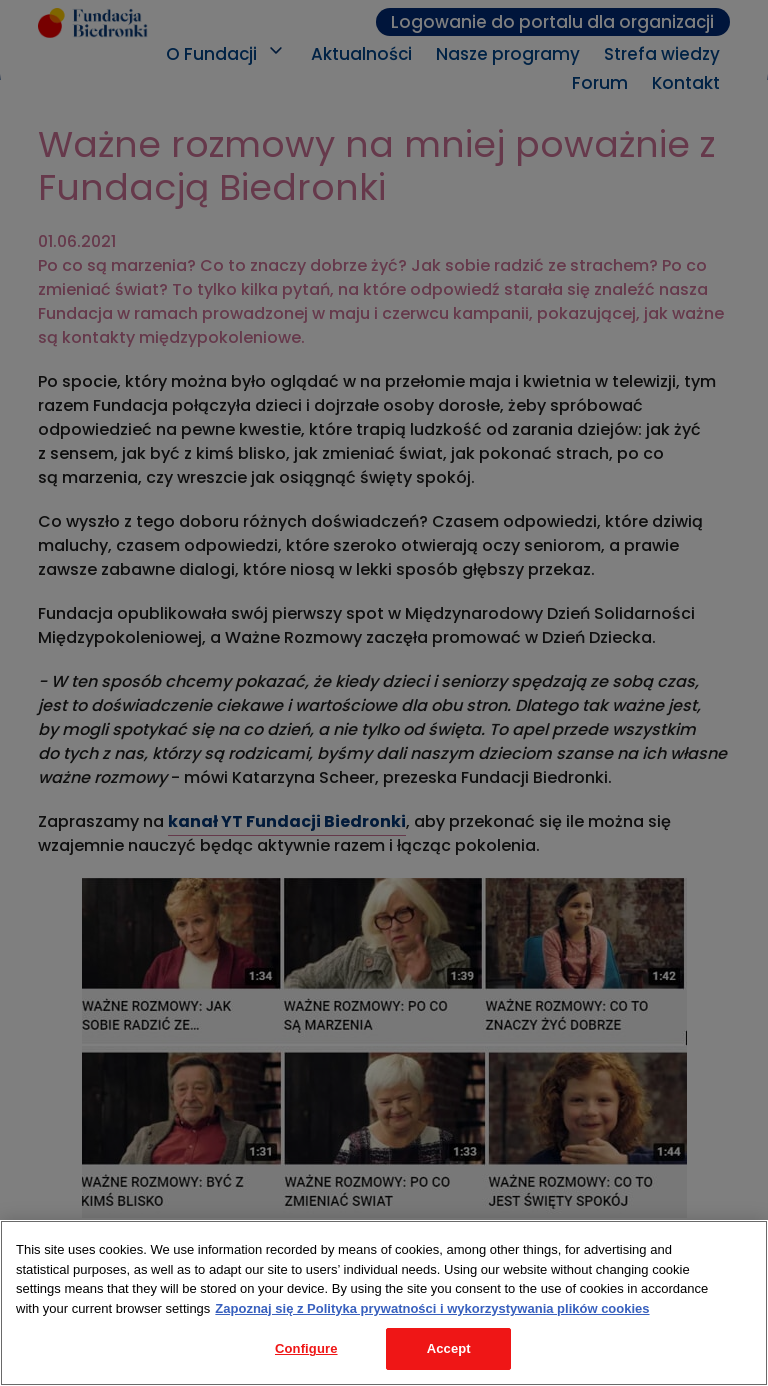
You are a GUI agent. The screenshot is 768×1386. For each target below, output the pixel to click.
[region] (384, 1303)
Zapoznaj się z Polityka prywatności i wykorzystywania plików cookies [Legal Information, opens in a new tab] (432, 1308)
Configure (306, 1348)
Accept (449, 1348)
